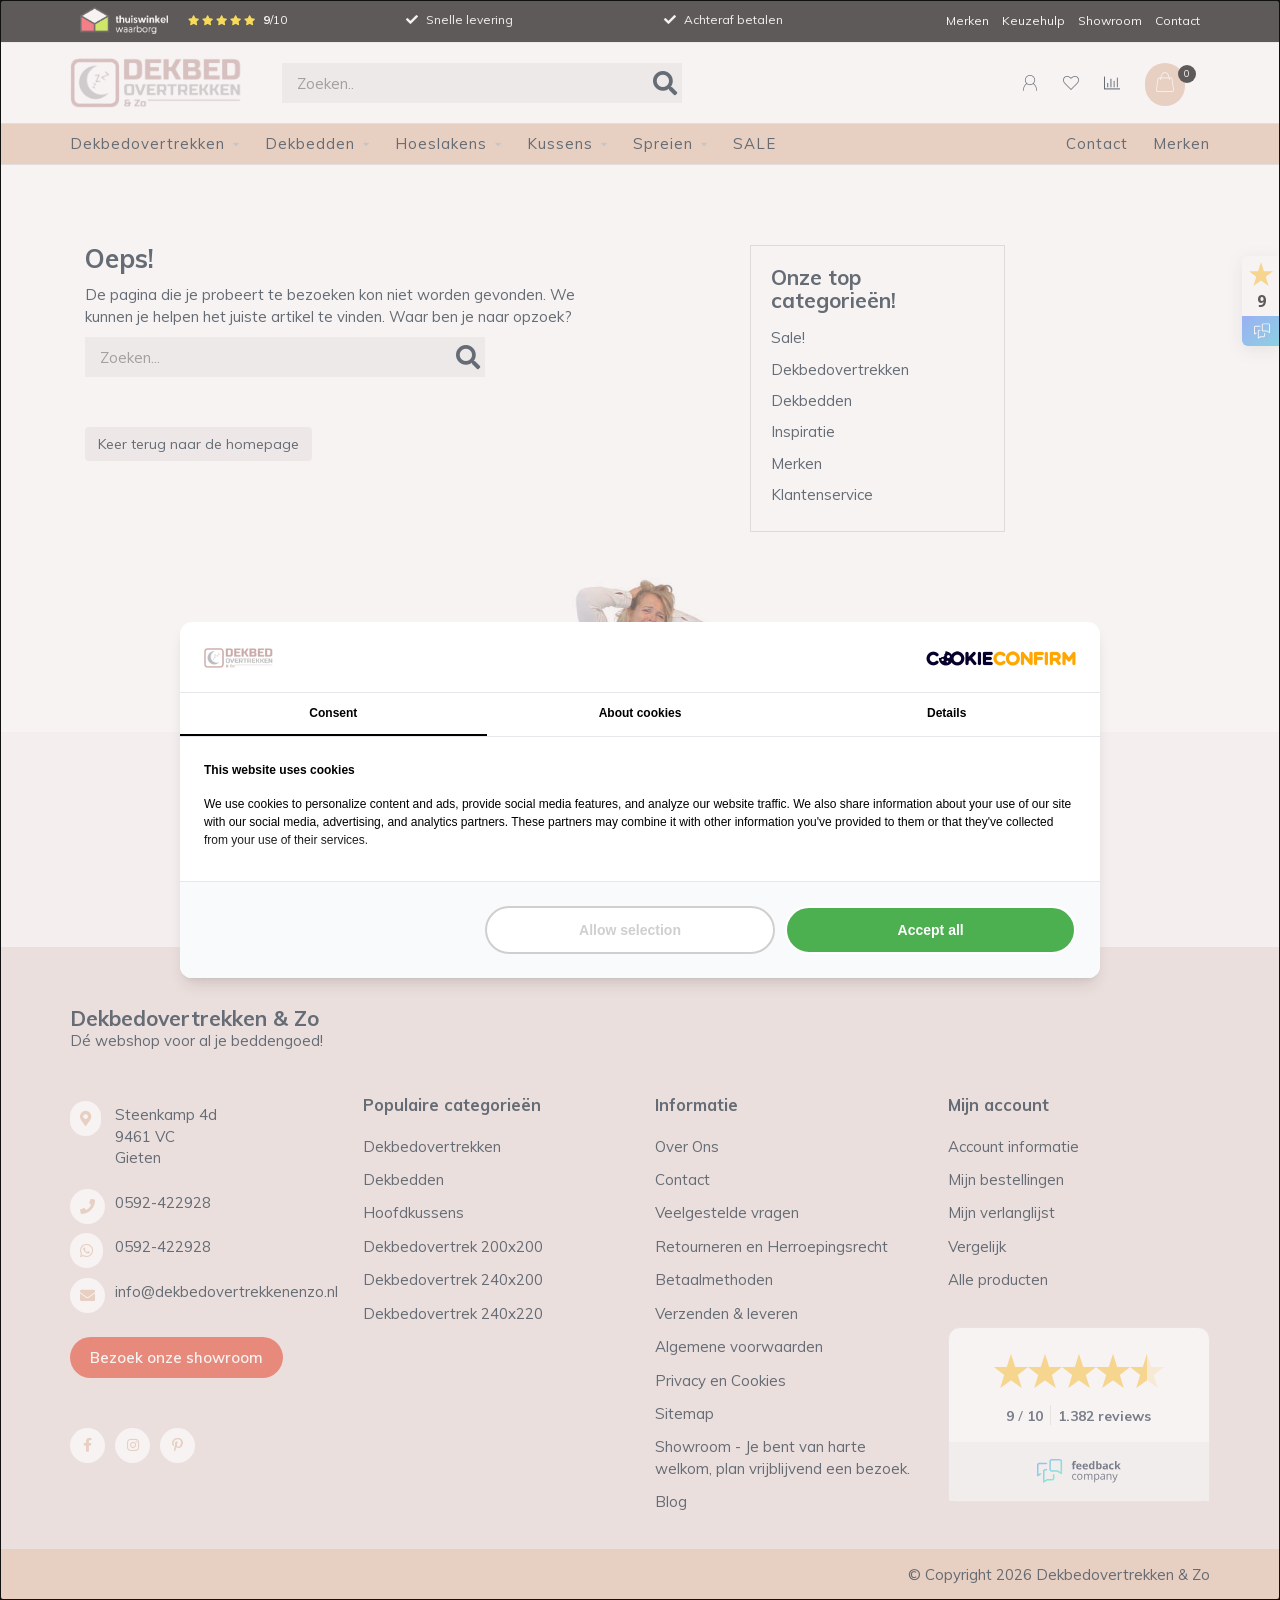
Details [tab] (946, 713)
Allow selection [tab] (630, 930)
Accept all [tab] (931, 930)
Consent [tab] (333, 713)
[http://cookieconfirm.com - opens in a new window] (1001, 656)
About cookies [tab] (640, 713)
